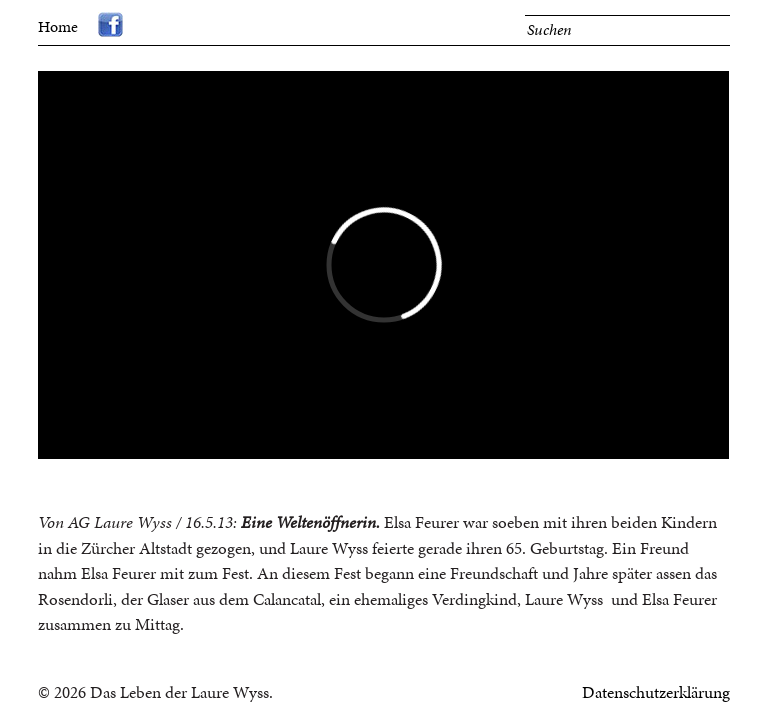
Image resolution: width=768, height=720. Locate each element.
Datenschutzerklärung (656, 692)
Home (58, 26)
